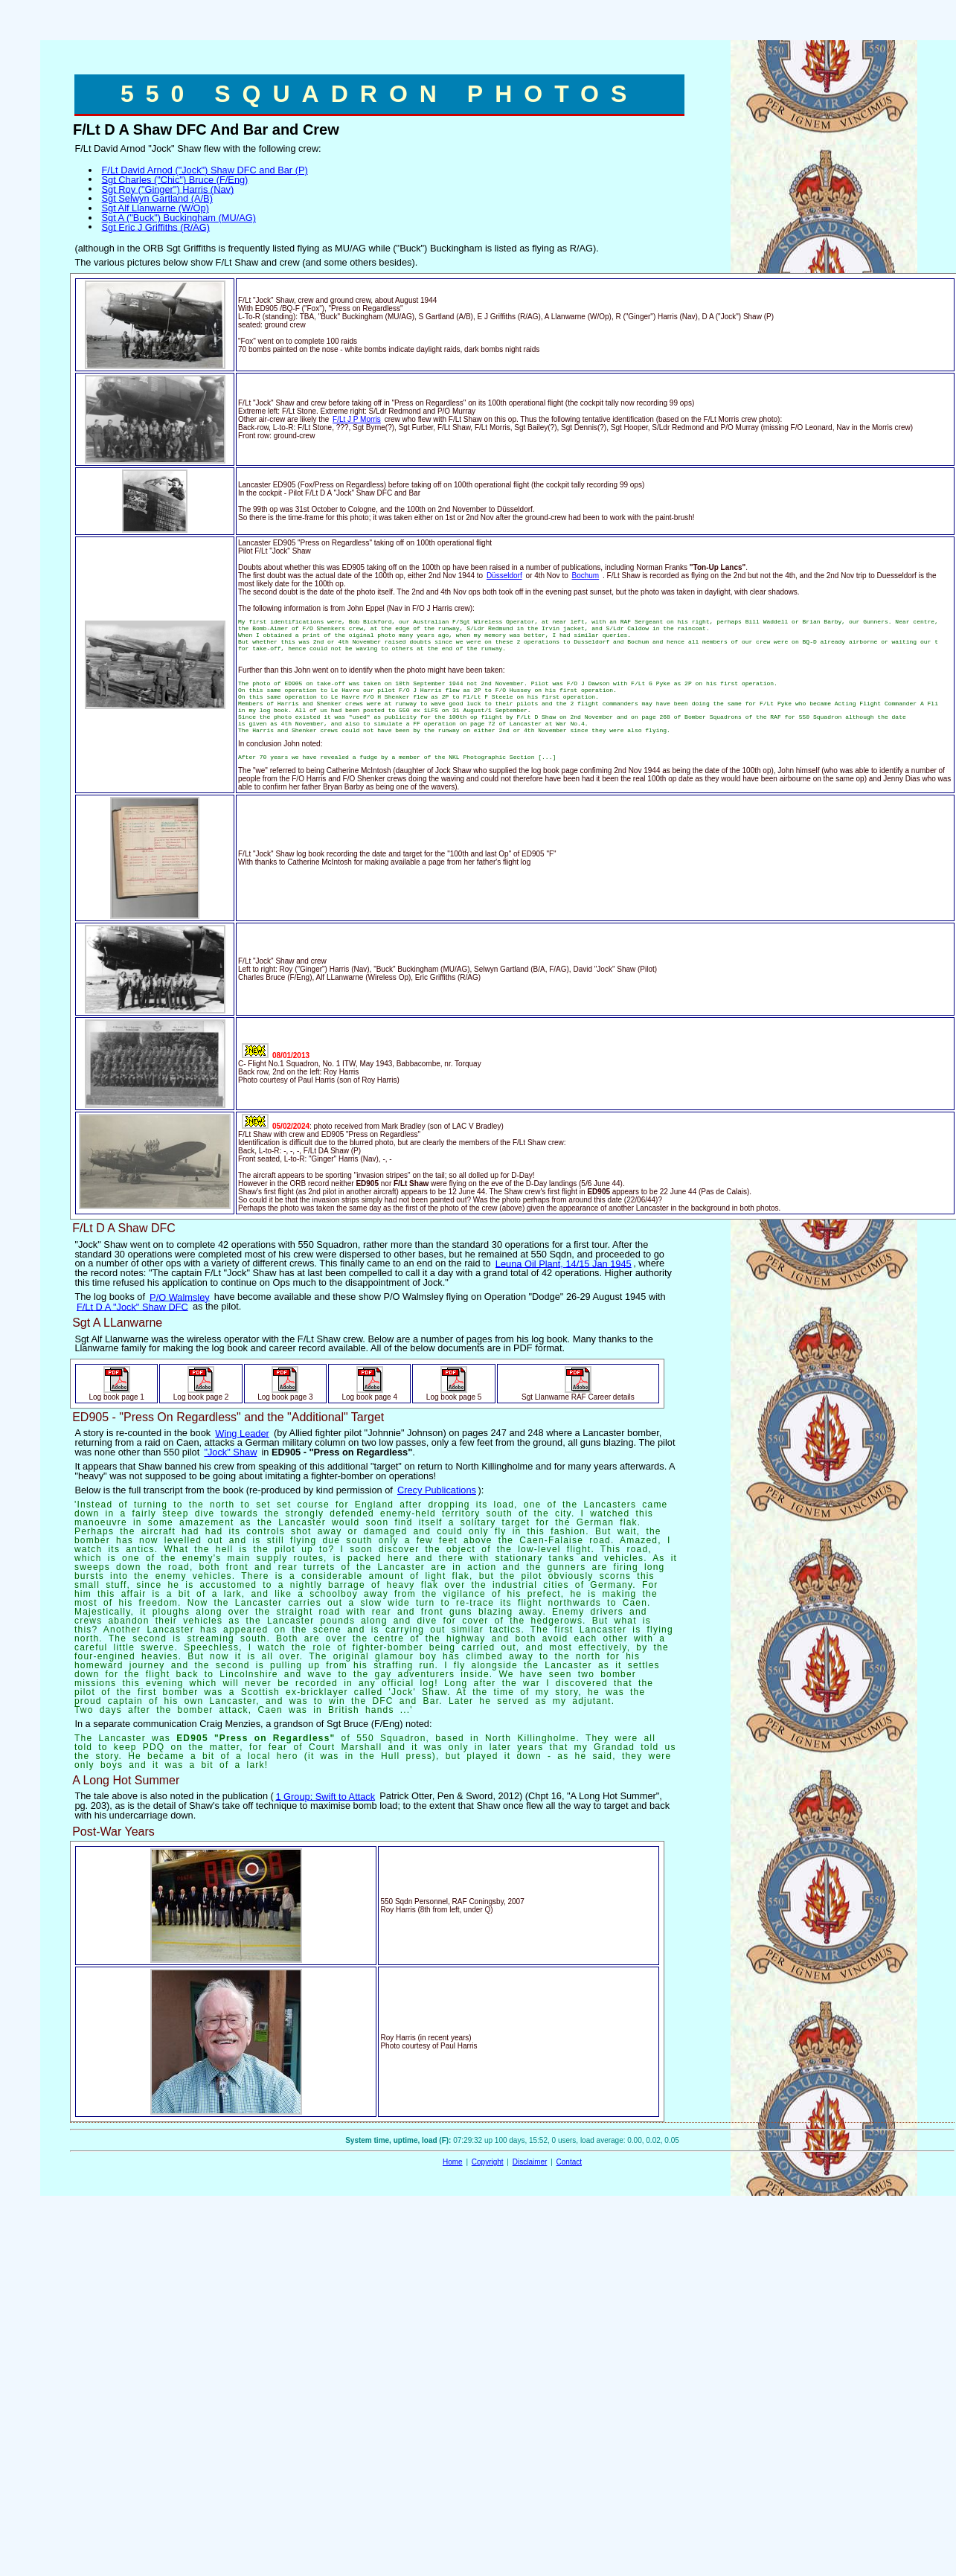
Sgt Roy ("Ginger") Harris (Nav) (168, 188)
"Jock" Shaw (230, 1452)
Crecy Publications (436, 1490)
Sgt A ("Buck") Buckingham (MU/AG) (179, 217)
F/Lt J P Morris (357, 419)
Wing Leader (242, 1432)
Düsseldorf (504, 575)
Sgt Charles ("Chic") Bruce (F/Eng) (175, 179)
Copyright (488, 2162)
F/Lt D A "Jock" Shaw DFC (132, 1306)
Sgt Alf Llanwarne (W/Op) (155, 208)
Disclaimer (530, 2162)
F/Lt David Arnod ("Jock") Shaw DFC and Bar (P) (205, 170)
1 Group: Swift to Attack (325, 1795)
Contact (569, 2162)
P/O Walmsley (180, 1296)
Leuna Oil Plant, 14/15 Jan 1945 (563, 1263)
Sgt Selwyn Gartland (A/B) (157, 198)
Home (453, 2162)
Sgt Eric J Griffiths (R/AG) (156, 226)
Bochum (586, 575)
